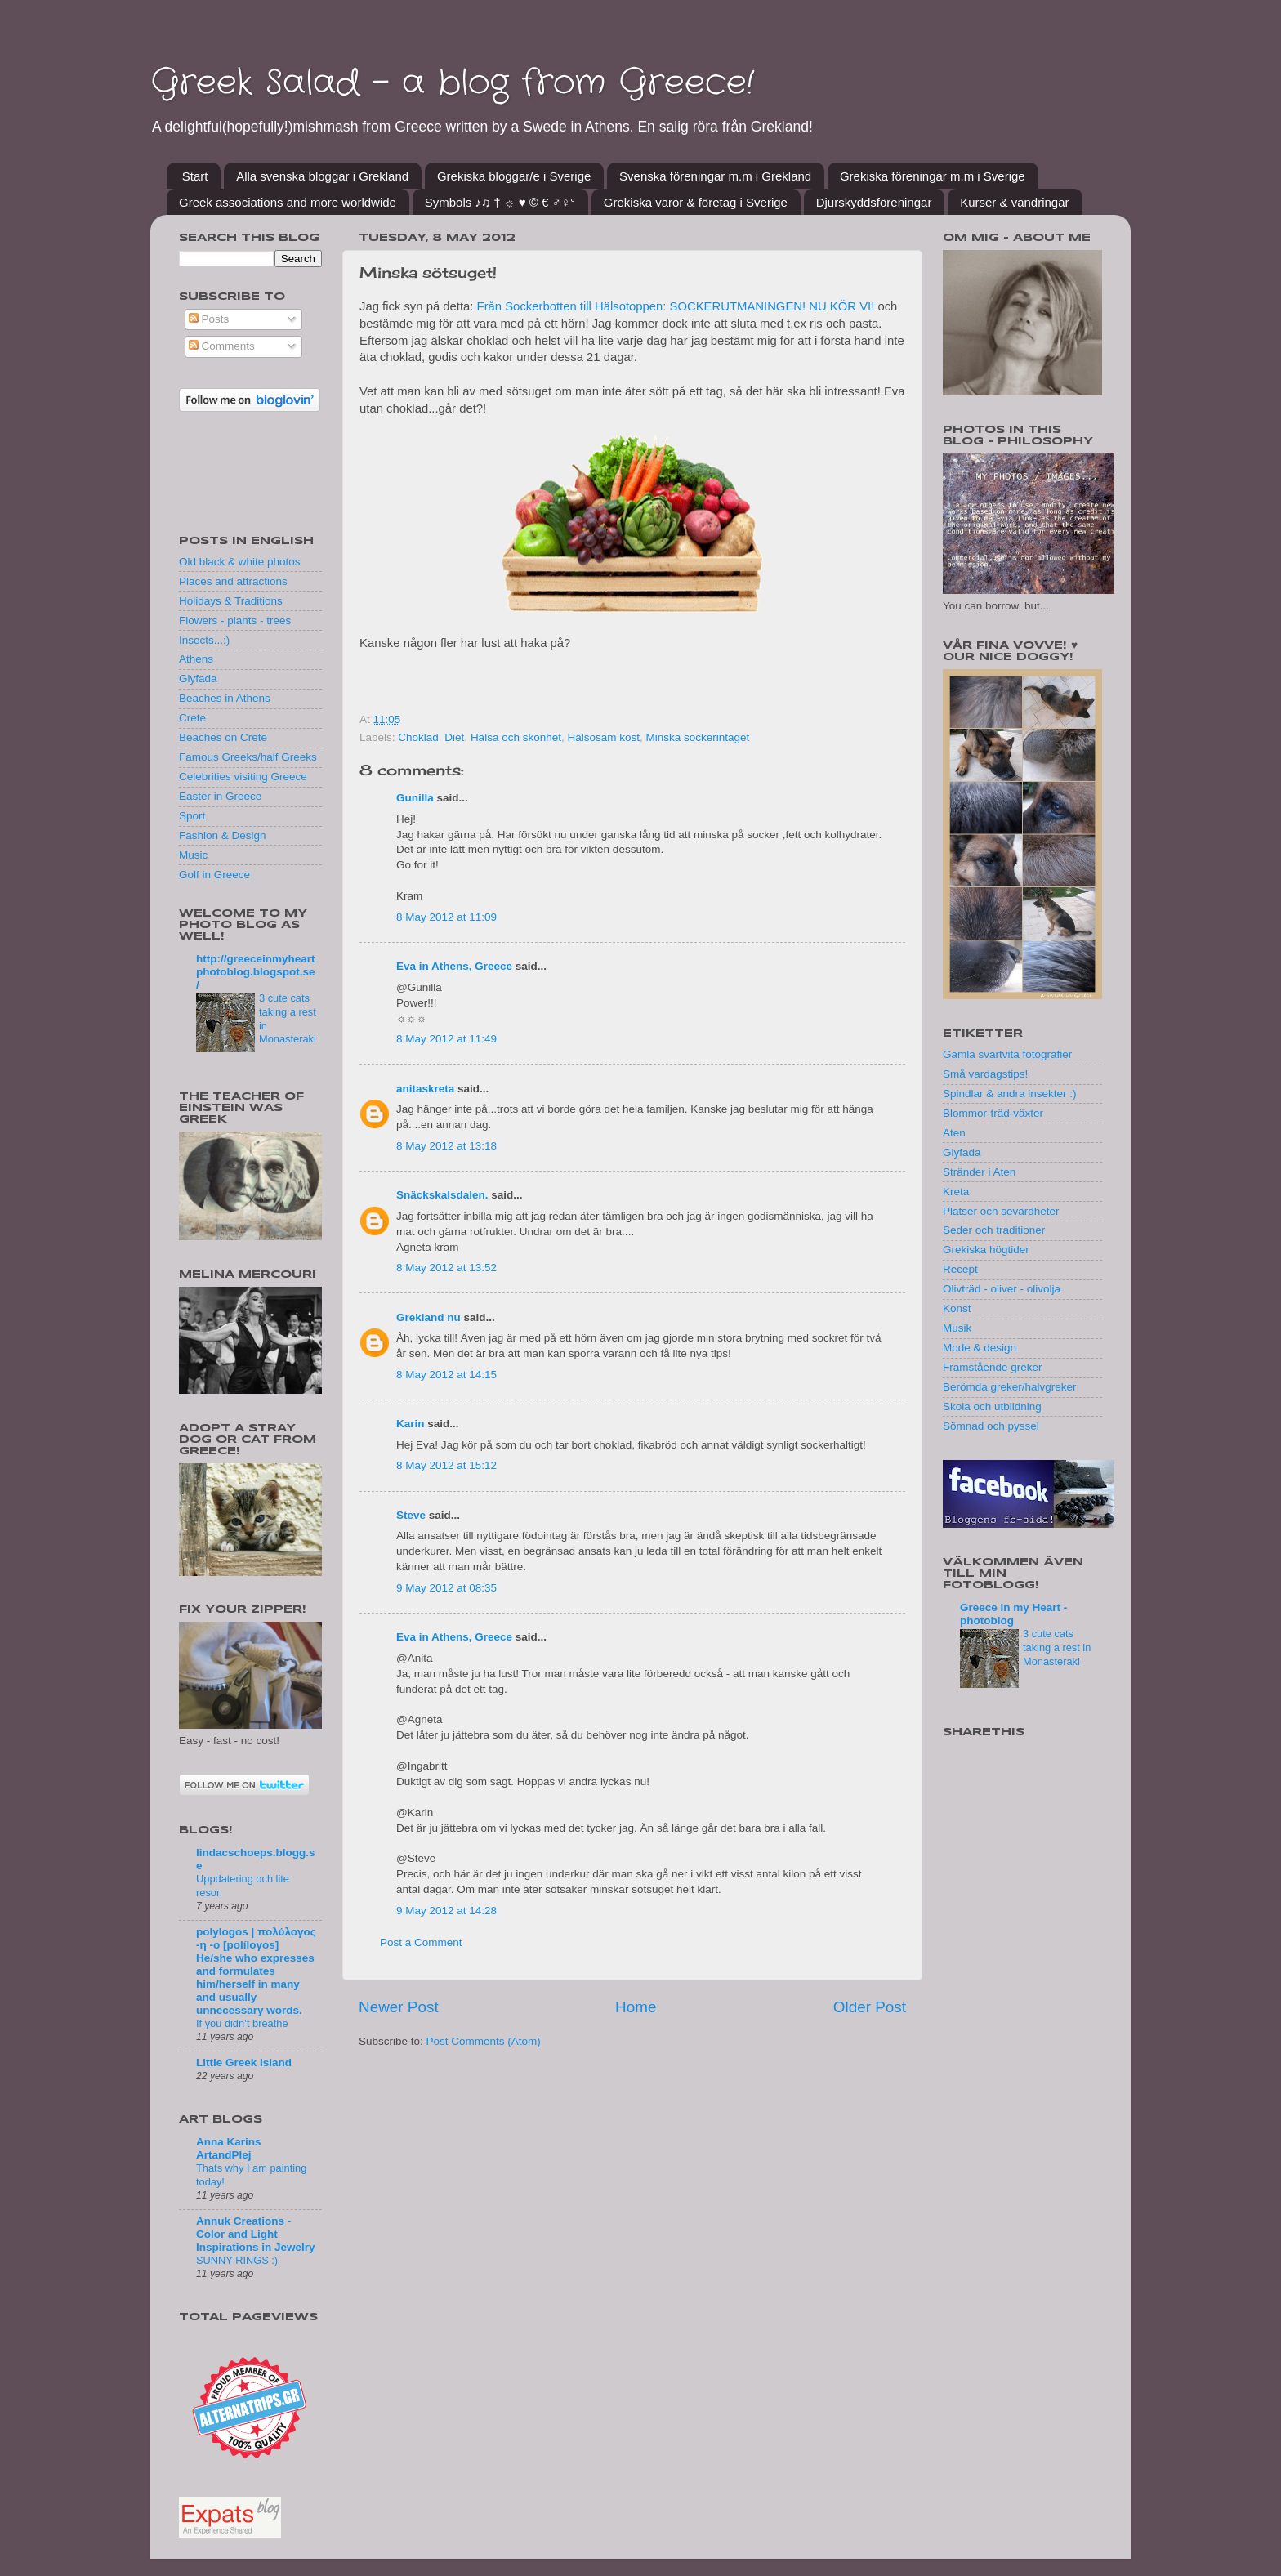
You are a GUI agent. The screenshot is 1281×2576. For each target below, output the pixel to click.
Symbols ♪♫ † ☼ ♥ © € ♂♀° (500, 202)
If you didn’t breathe (242, 2023)
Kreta (956, 1191)
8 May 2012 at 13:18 (446, 1146)
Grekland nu (428, 1317)
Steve (411, 1515)
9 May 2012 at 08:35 (446, 1588)
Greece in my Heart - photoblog (1013, 1614)
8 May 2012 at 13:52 (446, 1267)
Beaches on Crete (223, 737)
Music (193, 855)
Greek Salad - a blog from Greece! (452, 83)
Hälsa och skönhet (516, 737)
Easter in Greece (220, 796)
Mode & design (979, 1348)
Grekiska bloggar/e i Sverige (514, 176)
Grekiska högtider (986, 1249)
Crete (192, 718)
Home (635, 2007)
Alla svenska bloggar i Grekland (322, 176)
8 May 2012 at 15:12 (446, 1465)
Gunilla (415, 798)
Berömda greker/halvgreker (1010, 1387)
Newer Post (399, 2007)
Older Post (869, 2007)
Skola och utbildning (992, 1406)
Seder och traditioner (994, 1230)
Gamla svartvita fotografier (1007, 1054)
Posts (209, 319)
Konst (957, 1308)
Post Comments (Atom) (483, 2041)
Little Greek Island (244, 2062)
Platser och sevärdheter (1001, 1211)
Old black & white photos (240, 562)
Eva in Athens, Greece (454, 966)
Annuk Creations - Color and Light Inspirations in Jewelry (255, 2234)
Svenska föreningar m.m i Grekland (715, 176)
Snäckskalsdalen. (442, 1195)
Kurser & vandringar (1014, 202)
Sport (192, 816)
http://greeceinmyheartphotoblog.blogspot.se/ (255, 972)
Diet (454, 737)
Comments (222, 346)
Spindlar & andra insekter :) (1010, 1093)
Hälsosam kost (603, 737)
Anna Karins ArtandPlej (228, 2148)
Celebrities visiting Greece (243, 776)
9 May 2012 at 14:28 (446, 1910)
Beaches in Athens (224, 698)
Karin (410, 1423)
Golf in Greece (214, 874)
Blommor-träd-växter (993, 1113)
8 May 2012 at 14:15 (446, 1374)
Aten (954, 1133)
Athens (196, 659)
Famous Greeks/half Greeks (248, 757)
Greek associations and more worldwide (287, 202)
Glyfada (198, 678)
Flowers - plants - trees (235, 620)
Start (195, 176)
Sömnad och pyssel (991, 1426)
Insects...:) (204, 640)
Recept (960, 1269)
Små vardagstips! (985, 1074)
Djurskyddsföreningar (874, 202)
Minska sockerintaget (698, 737)
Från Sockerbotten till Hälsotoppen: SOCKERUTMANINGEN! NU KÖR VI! (673, 306)
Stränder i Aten (979, 1172)
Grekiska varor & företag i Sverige (696, 202)
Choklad (418, 737)
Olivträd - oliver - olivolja (1001, 1289)
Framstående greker (992, 1367)
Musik (957, 1328)
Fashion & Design (222, 835)
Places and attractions (233, 581)
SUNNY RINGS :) (237, 2260)
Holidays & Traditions (231, 601)
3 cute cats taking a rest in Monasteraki (1057, 1647)
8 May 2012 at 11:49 (446, 1039)
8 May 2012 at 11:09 (446, 917)
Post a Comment (421, 1942)
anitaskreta (425, 1089)
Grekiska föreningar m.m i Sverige (932, 176)
